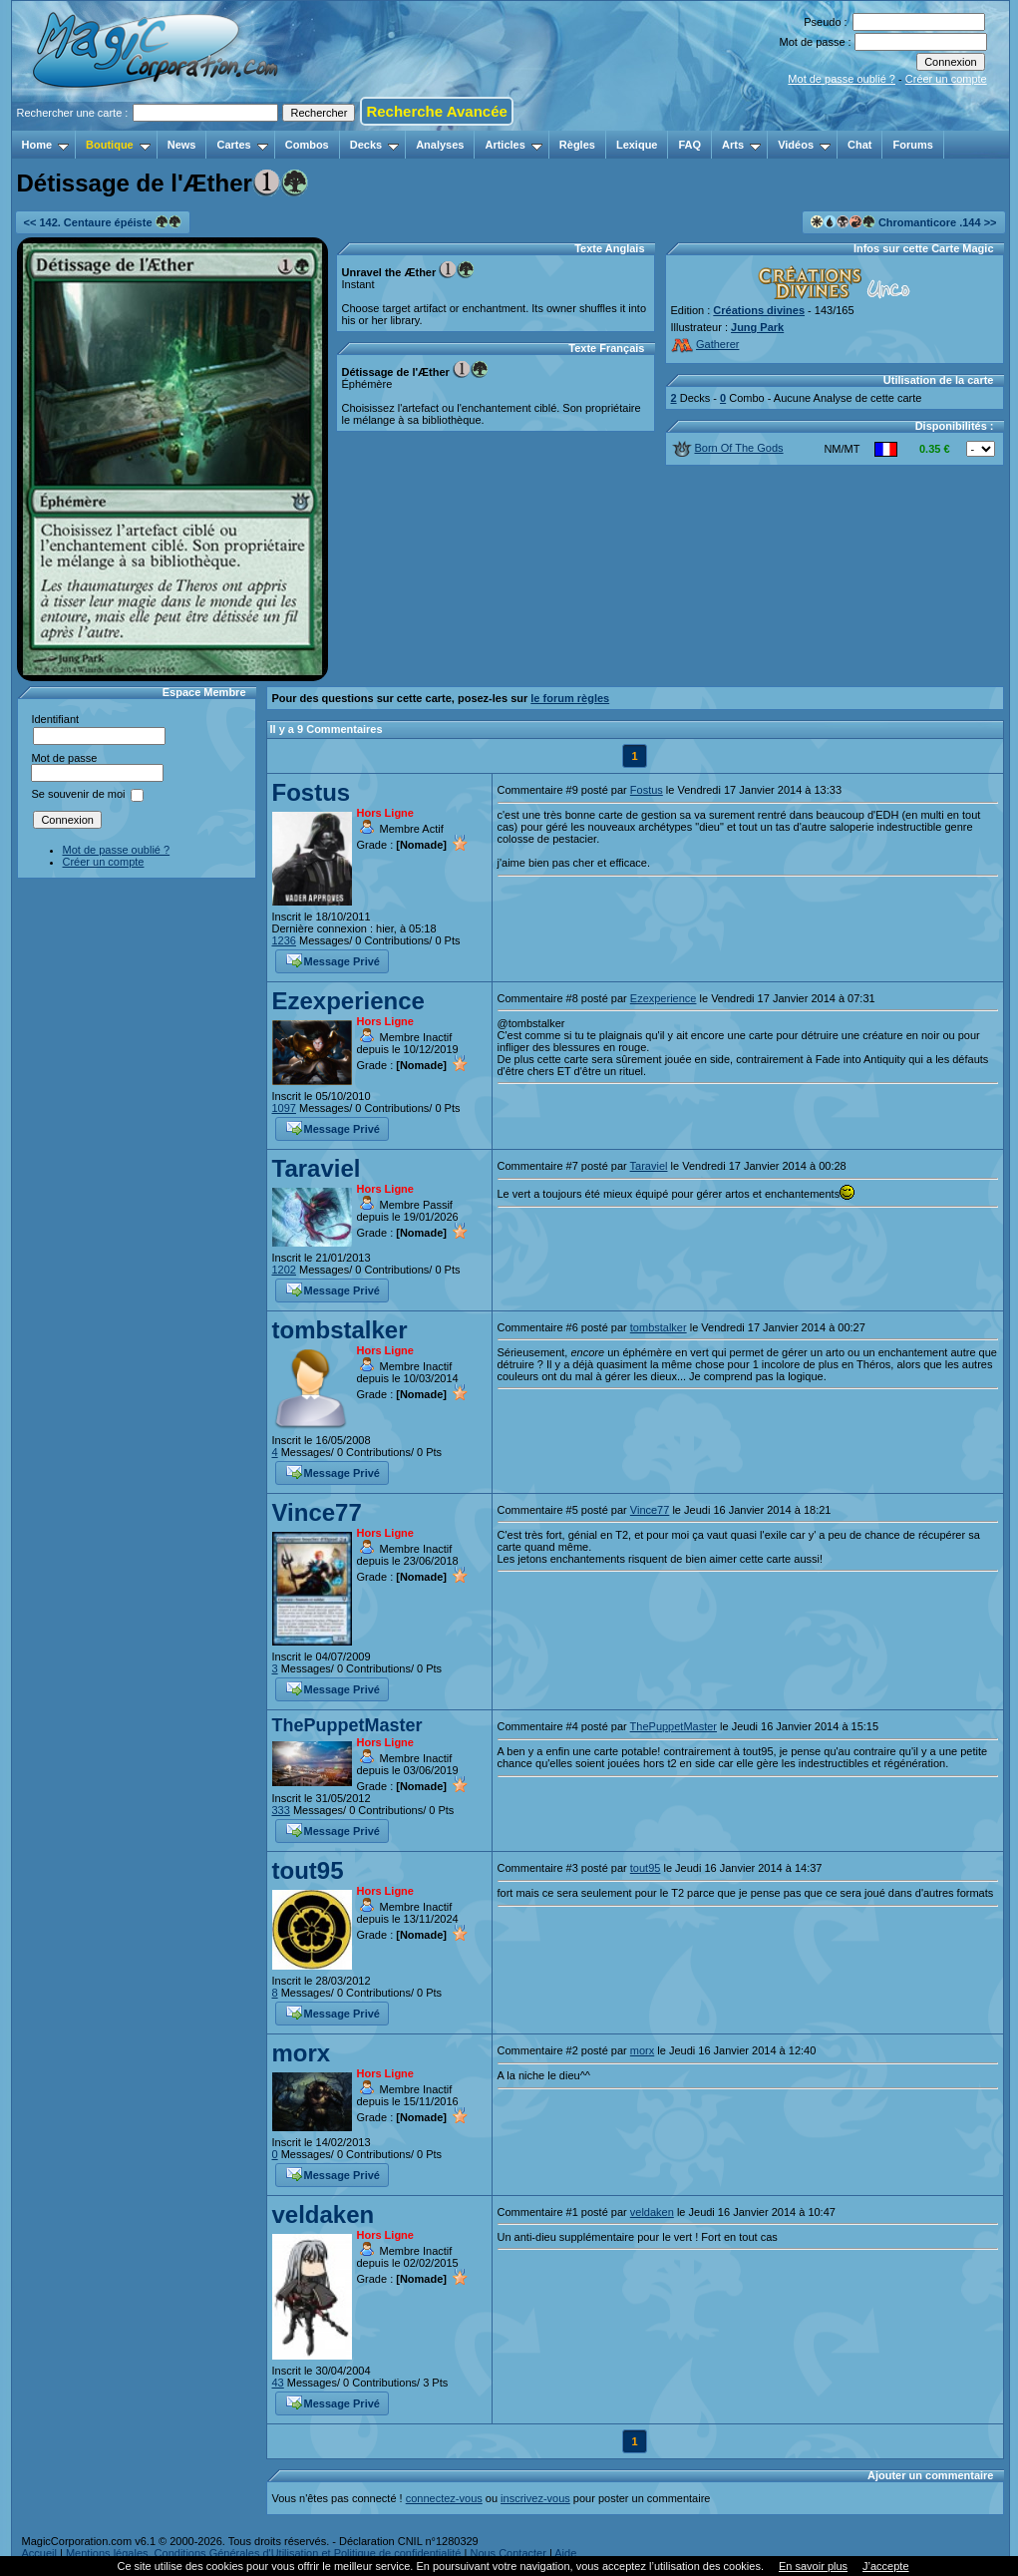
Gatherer (705, 344)
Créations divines (759, 310)
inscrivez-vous (535, 2498)
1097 (284, 1108)
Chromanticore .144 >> (904, 221)
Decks (374, 145)
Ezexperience (348, 1000)
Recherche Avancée (436, 111)
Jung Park (757, 327)
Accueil (39, 2553)
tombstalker (340, 1329)
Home (46, 145)
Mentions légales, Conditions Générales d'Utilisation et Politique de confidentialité (264, 2553)
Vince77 (317, 1512)
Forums (912, 145)
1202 (284, 1270)
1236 (284, 940)
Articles (513, 145)
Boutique (118, 145)
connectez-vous (444, 2498)
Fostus (311, 792)
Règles (577, 145)
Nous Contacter (507, 2553)
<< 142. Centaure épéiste (102, 221)
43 (278, 2383)
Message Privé (333, 959)
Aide (565, 2553)
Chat (859, 145)
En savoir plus (813, 2566)
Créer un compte (946, 79)
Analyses (440, 145)
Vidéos (804, 145)
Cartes (241, 145)
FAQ (689, 145)
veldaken (323, 2214)
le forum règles (569, 698)
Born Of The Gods (728, 448)
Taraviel (316, 1168)
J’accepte (885, 2566)
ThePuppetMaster (347, 1725)
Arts (741, 145)
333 (281, 1810)
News (182, 145)
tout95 (308, 1870)
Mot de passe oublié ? (841, 79)
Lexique (637, 145)
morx (301, 2052)
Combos (307, 145)
